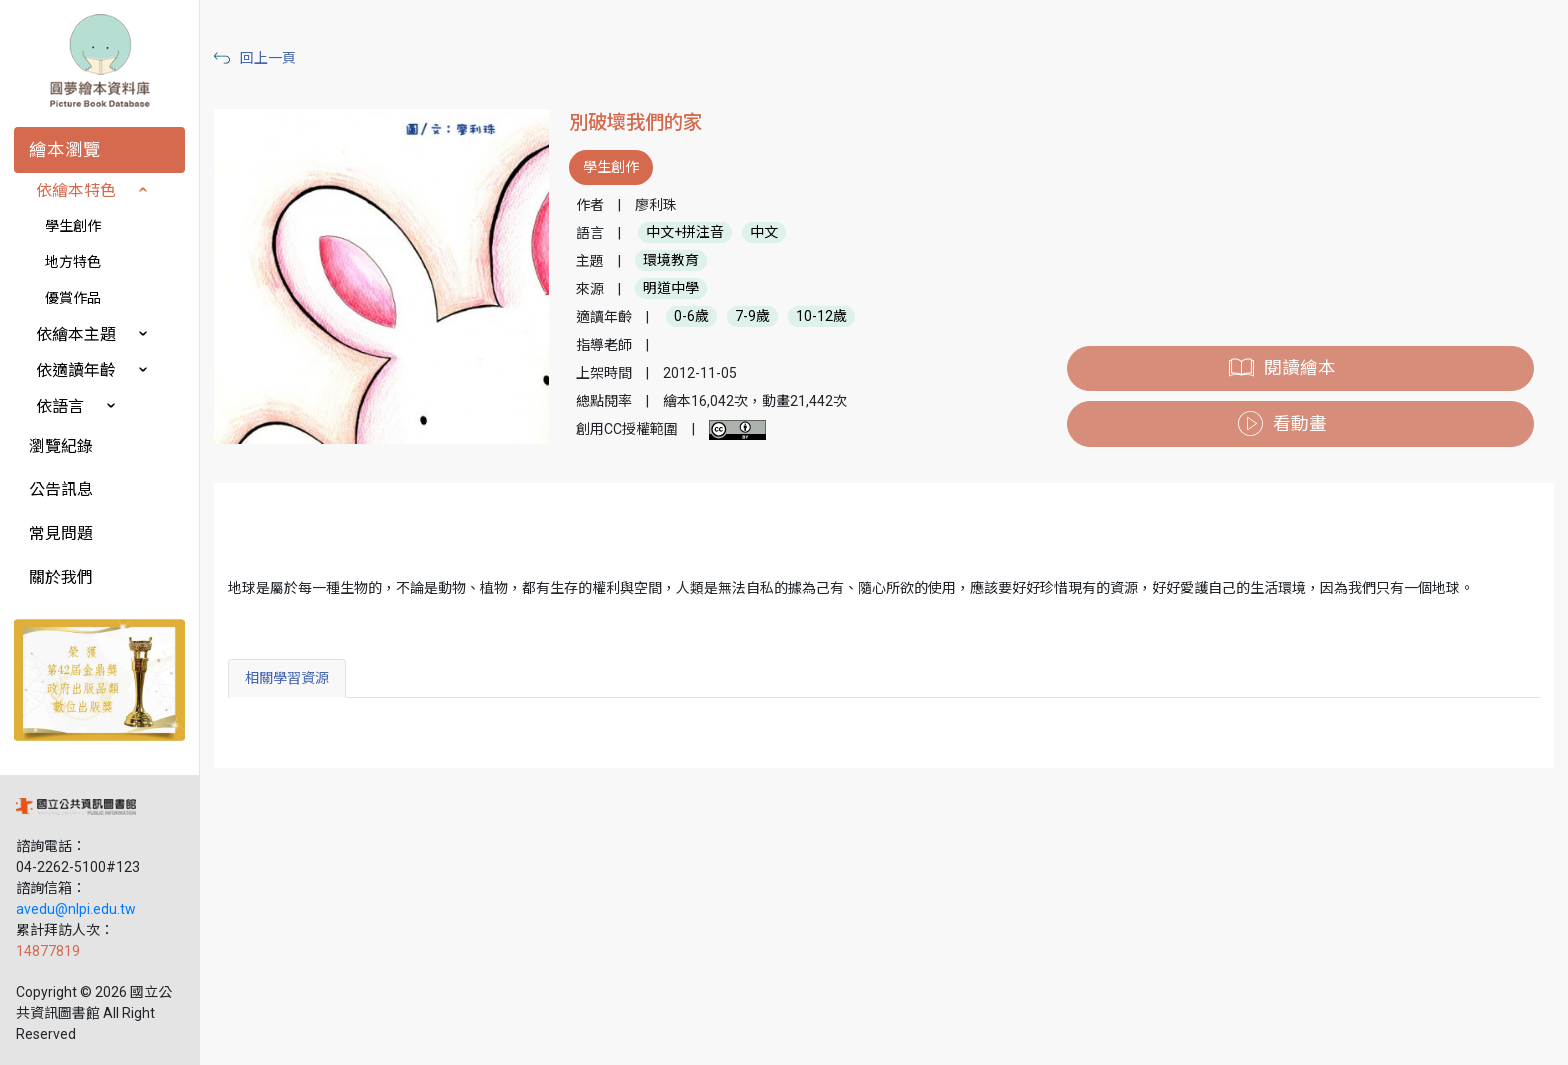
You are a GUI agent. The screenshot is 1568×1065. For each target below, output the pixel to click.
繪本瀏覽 (65, 150)
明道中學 (671, 289)
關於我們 (61, 577)
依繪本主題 (76, 334)
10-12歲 (821, 317)
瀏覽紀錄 (61, 446)
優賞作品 (73, 298)
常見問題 (61, 533)
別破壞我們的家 (635, 122)
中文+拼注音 (685, 233)
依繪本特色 (76, 190)
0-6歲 (691, 317)
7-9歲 (752, 317)
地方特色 (73, 262)
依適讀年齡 (76, 370)
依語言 (60, 406)
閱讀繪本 (1300, 368)
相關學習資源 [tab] (287, 678)
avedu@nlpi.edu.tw (76, 909)
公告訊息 (61, 489)
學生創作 (73, 226)
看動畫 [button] (1300, 424)
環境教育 (671, 261)
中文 (764, 233)
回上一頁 (268, 58)
